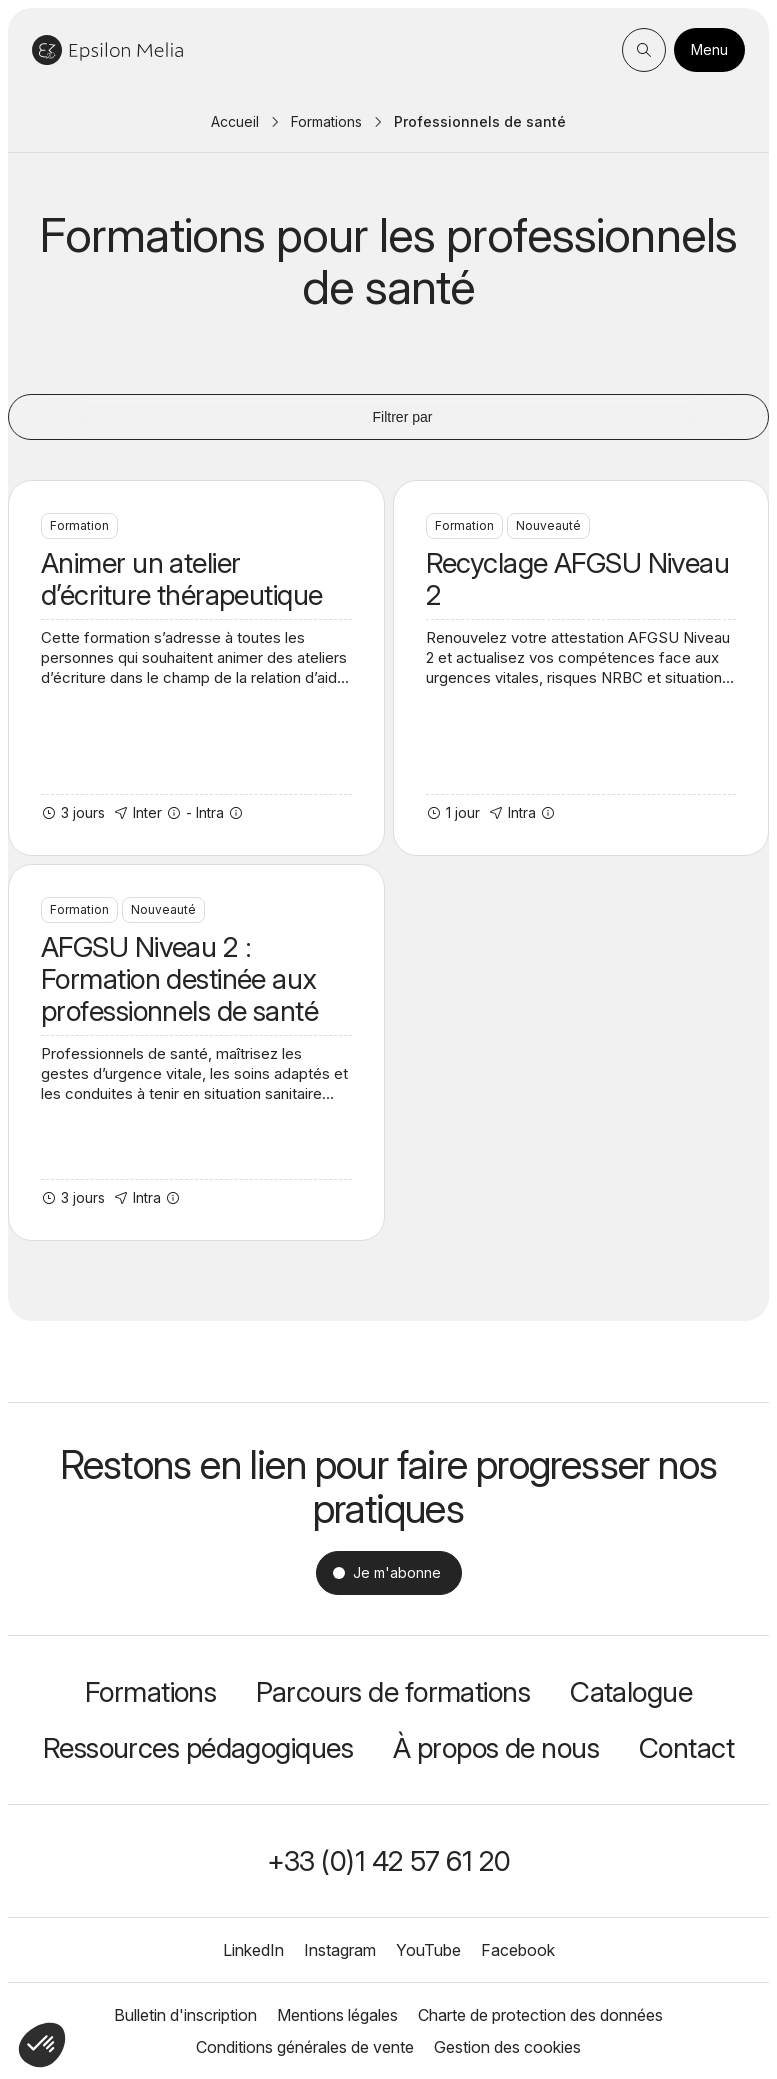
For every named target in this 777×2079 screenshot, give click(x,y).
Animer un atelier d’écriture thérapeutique (196, 668)
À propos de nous (496, 1748)
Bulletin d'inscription (185, 2015)
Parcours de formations (393, 1692)
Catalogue (631, 1692)
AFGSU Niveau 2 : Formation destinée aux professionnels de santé (196, 1052)
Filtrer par (389, 417)
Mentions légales (337, 2015)
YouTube (428, 1950)
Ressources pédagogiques (198, 1748)
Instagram (340, 1950)
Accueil (235, 121)
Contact (686, 1748)
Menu (709, 49)
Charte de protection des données (540, 2015)
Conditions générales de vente (305, 2047)
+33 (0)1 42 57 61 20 (389, 1861)
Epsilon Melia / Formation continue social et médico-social (107, 50)
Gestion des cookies (507, 2047)
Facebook (518, 1950)
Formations (326, 121)
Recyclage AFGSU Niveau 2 (581, 668)
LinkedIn (253, 1950)
